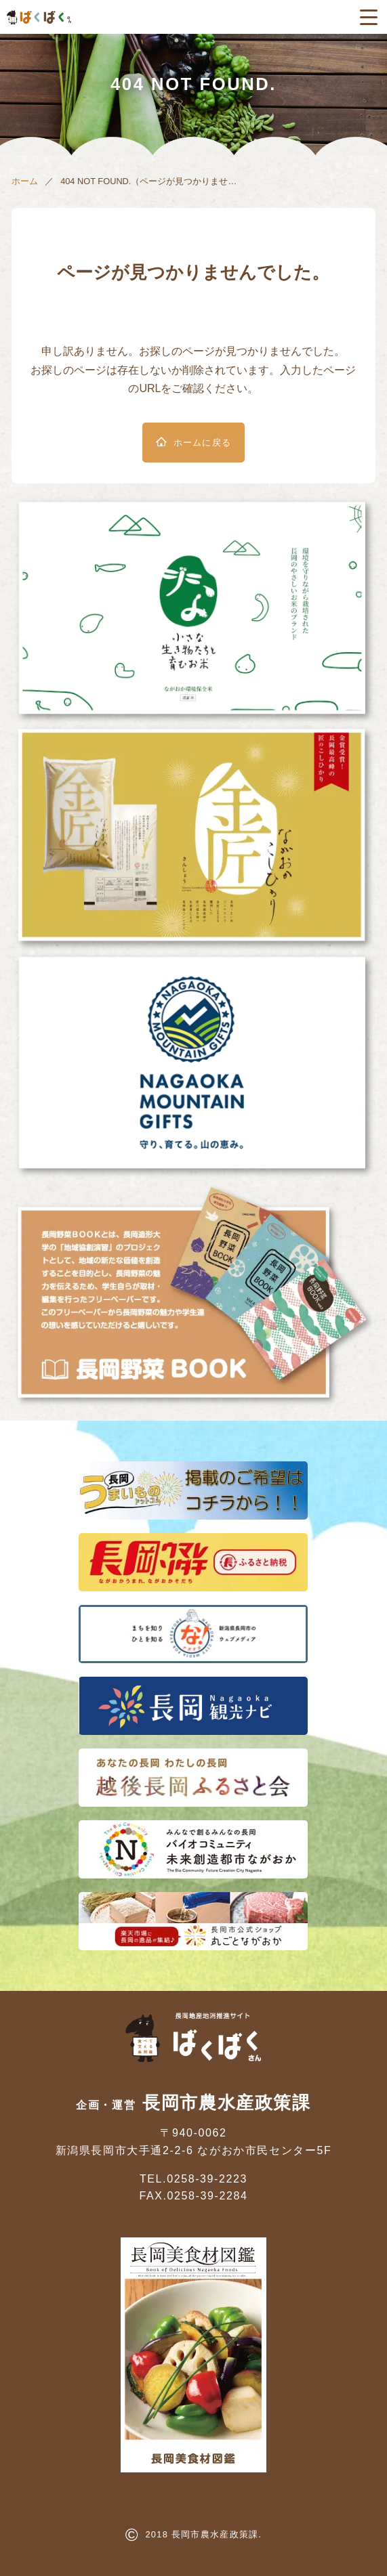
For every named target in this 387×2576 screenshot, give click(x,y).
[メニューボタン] (368, 17)
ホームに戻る (203, 442)
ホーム (25, 181)
